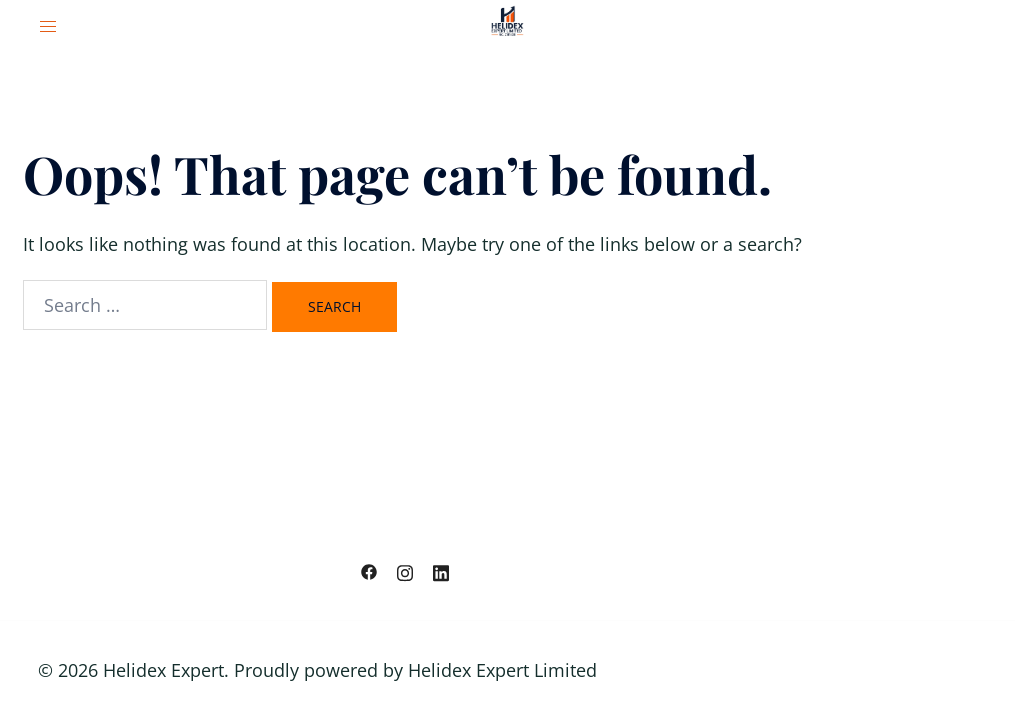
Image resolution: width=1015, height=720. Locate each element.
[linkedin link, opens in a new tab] (441, 570)
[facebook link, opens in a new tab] (369, 570)
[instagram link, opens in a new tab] (405, 570)
